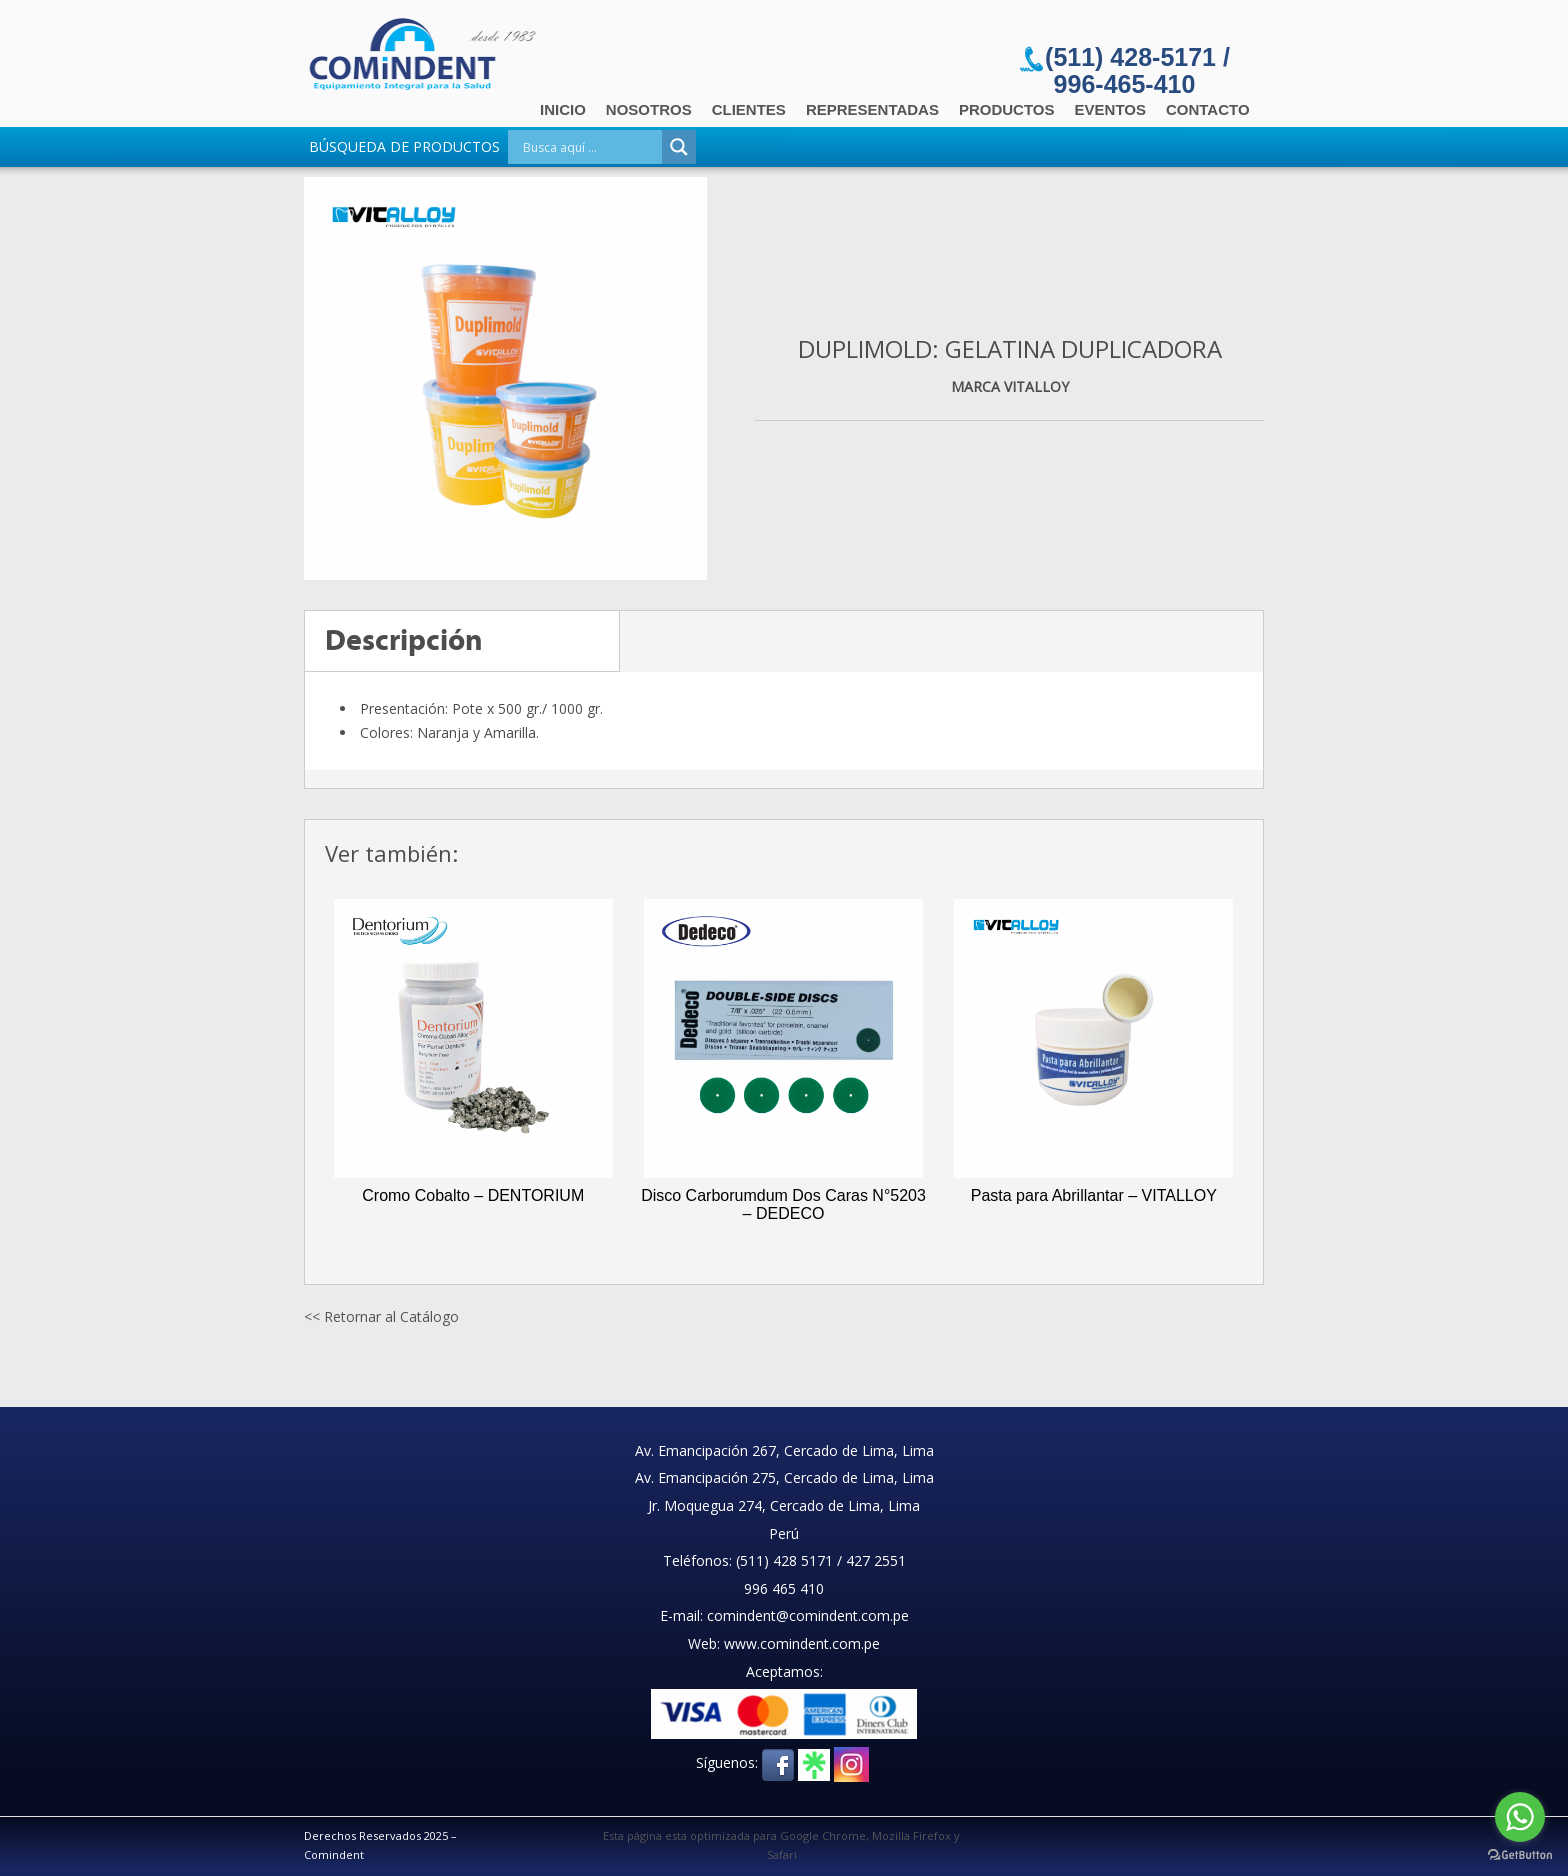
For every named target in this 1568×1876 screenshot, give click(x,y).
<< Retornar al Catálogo (381, 1316)
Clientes (749, 109)
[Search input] (590, 147)
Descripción (404, 640)
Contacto (1208, 109)
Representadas (872, 109)
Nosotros (649, 109)
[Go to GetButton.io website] (1520, 1855)
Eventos (1110, 109)
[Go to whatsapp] (1520, 1817)
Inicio (563, 109)
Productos (1007, 109)
